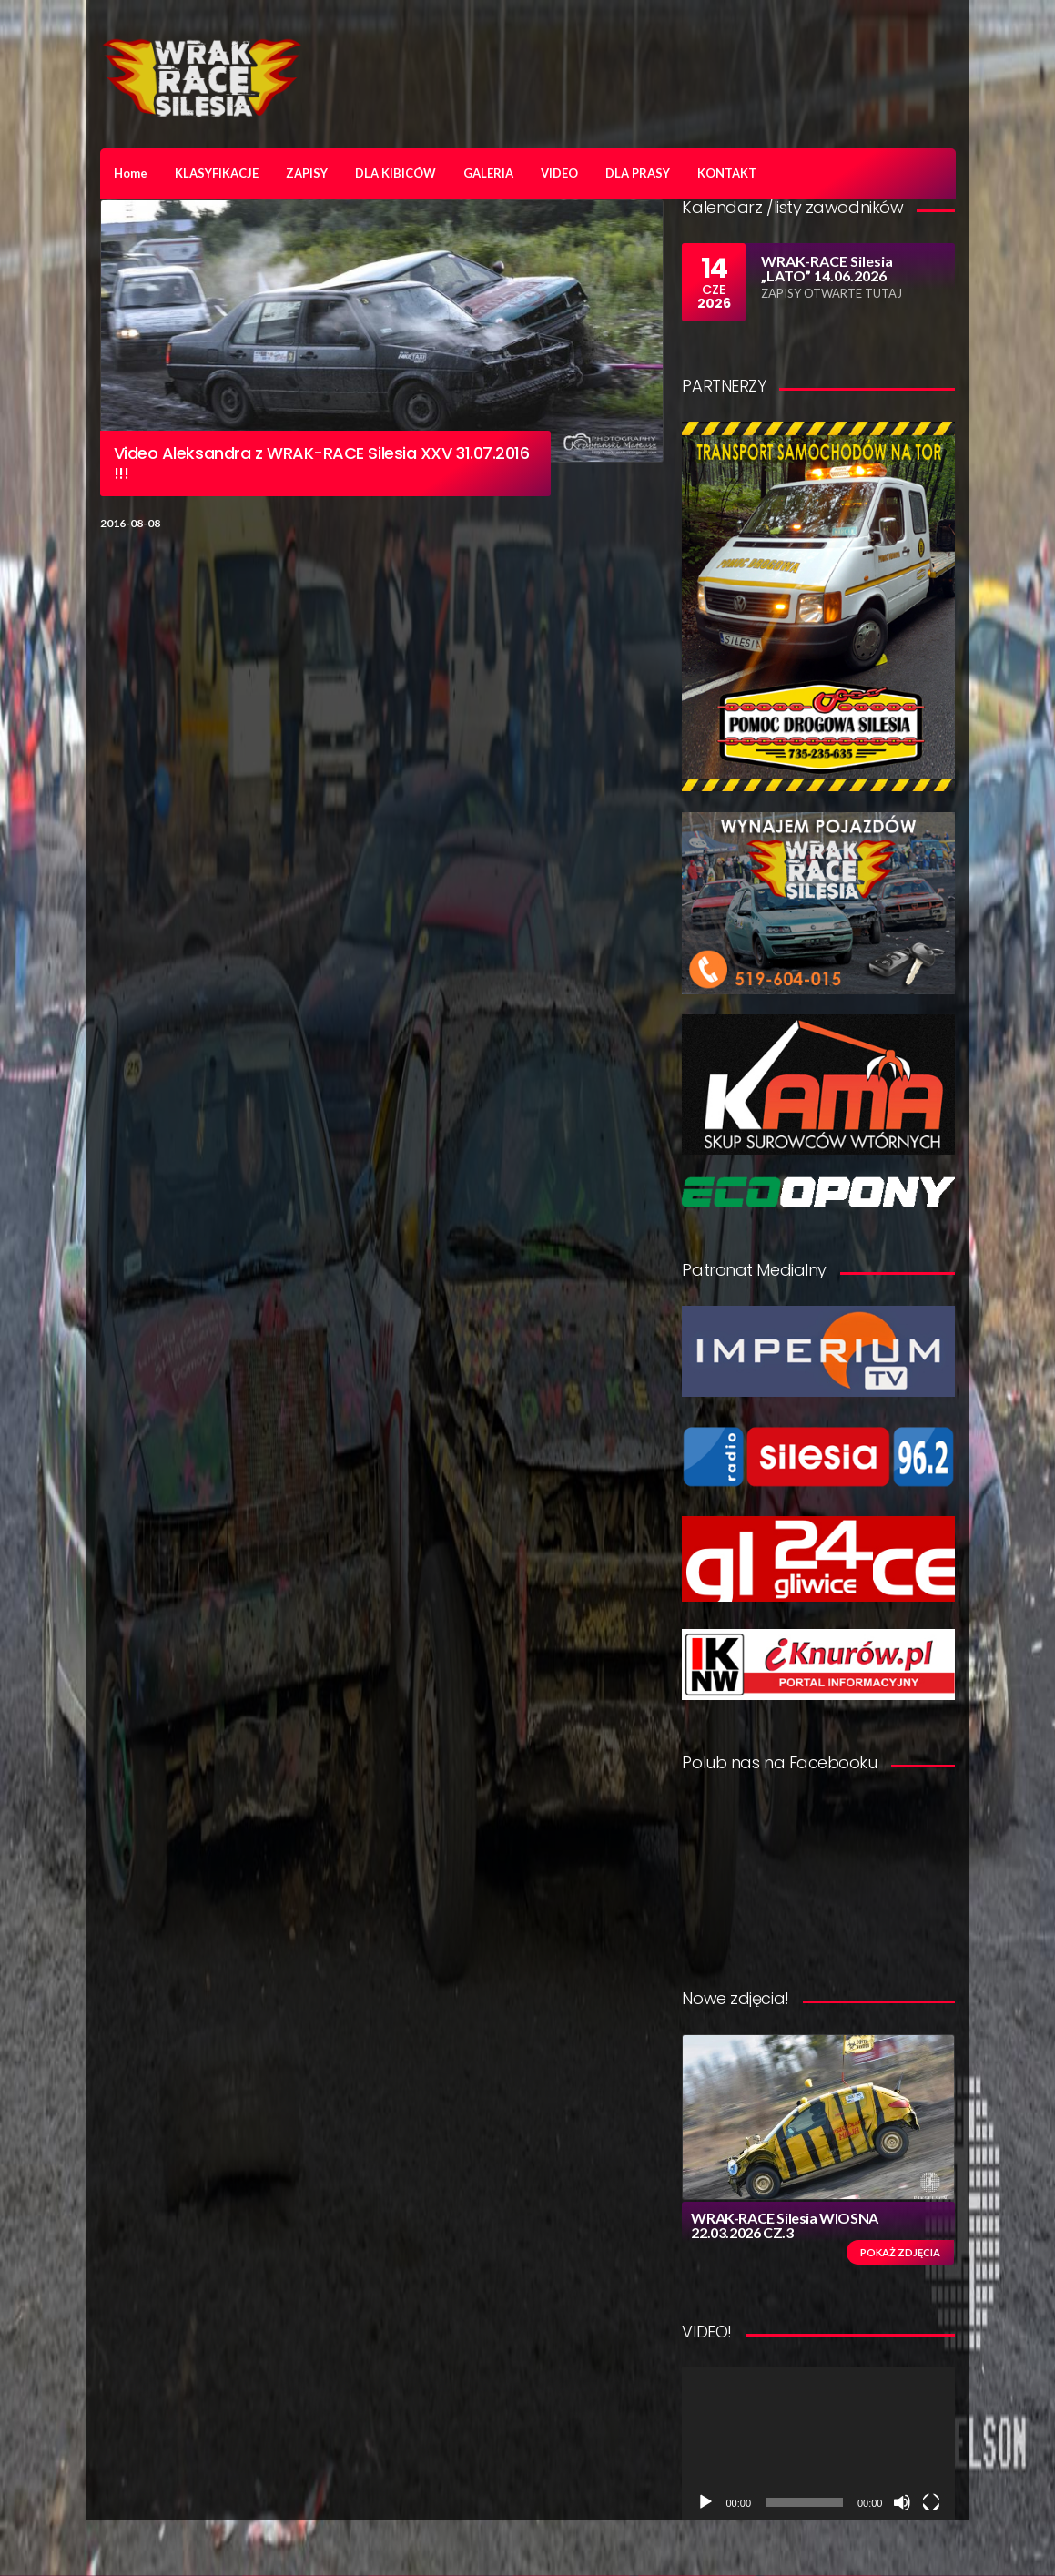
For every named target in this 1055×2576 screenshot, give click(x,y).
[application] (818, 2444)
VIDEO (559, 173)
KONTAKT (726, 173)
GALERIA (488, 173)
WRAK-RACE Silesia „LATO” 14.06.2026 (827, 268)
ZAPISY (307, 173)
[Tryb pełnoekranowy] (931, 2502)
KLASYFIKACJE (217, 173)
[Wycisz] (902, 2502)
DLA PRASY (637, 173)
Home (130, 173)
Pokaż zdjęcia (900, 2252)
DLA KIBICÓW (395, 173)
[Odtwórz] (705, 2502)
